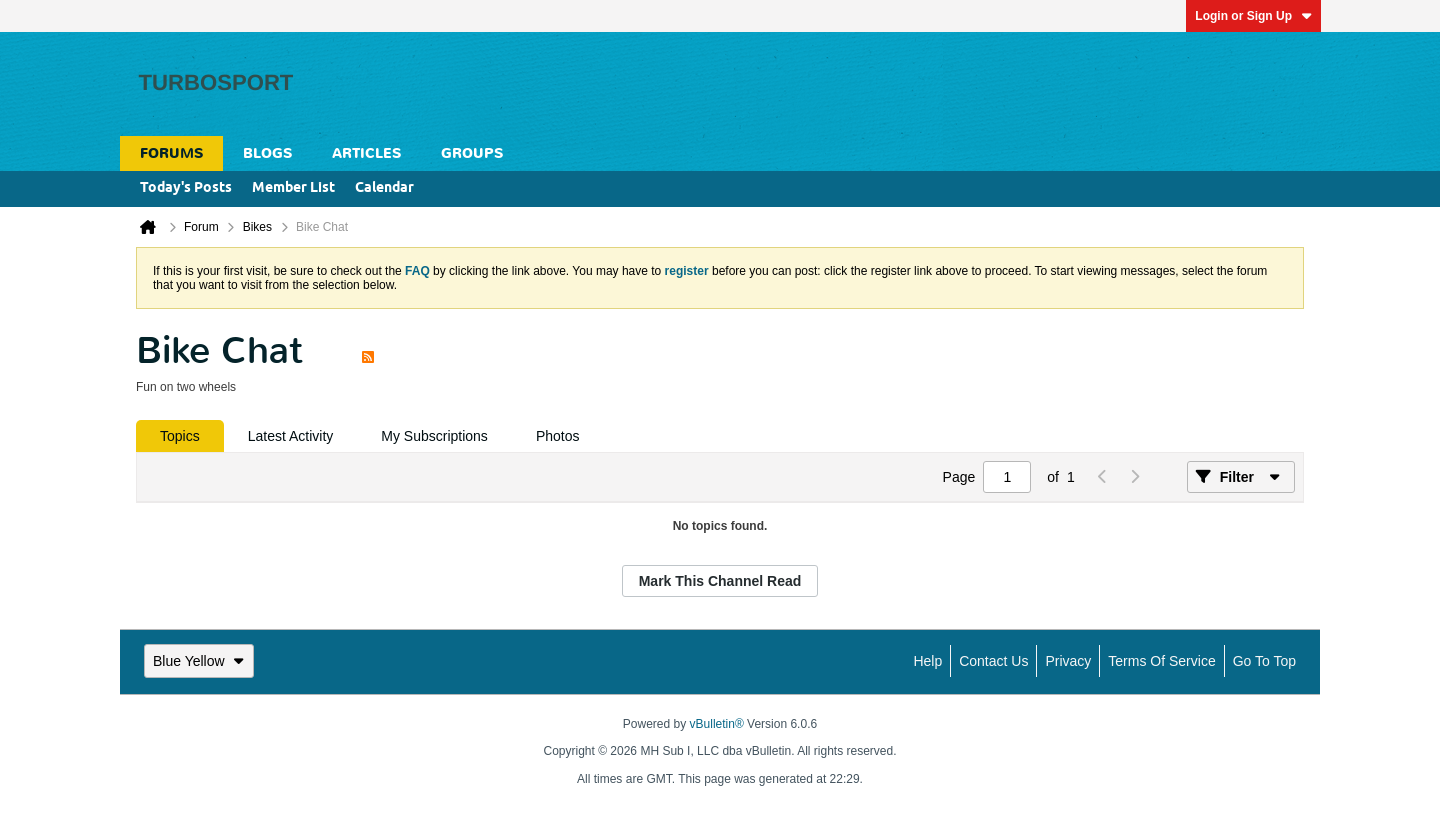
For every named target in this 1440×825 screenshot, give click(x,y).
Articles (366, 153)
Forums (171, 153)
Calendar (384, 188)
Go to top (1264, 661)
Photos (558, 436)
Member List (293, 188)
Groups (472, 153)
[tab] (180, 436)
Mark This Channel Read (720, 581)
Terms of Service (1161, 661)
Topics (180, 436)
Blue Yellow (199, 661)
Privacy (1068, 661)
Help (927, 661)
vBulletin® (717, 724)
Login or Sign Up (1253, 16)
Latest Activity (291, 436)
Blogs (267, 153)
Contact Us (993, 661)
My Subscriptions (434, 436)
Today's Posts (186, 188)
